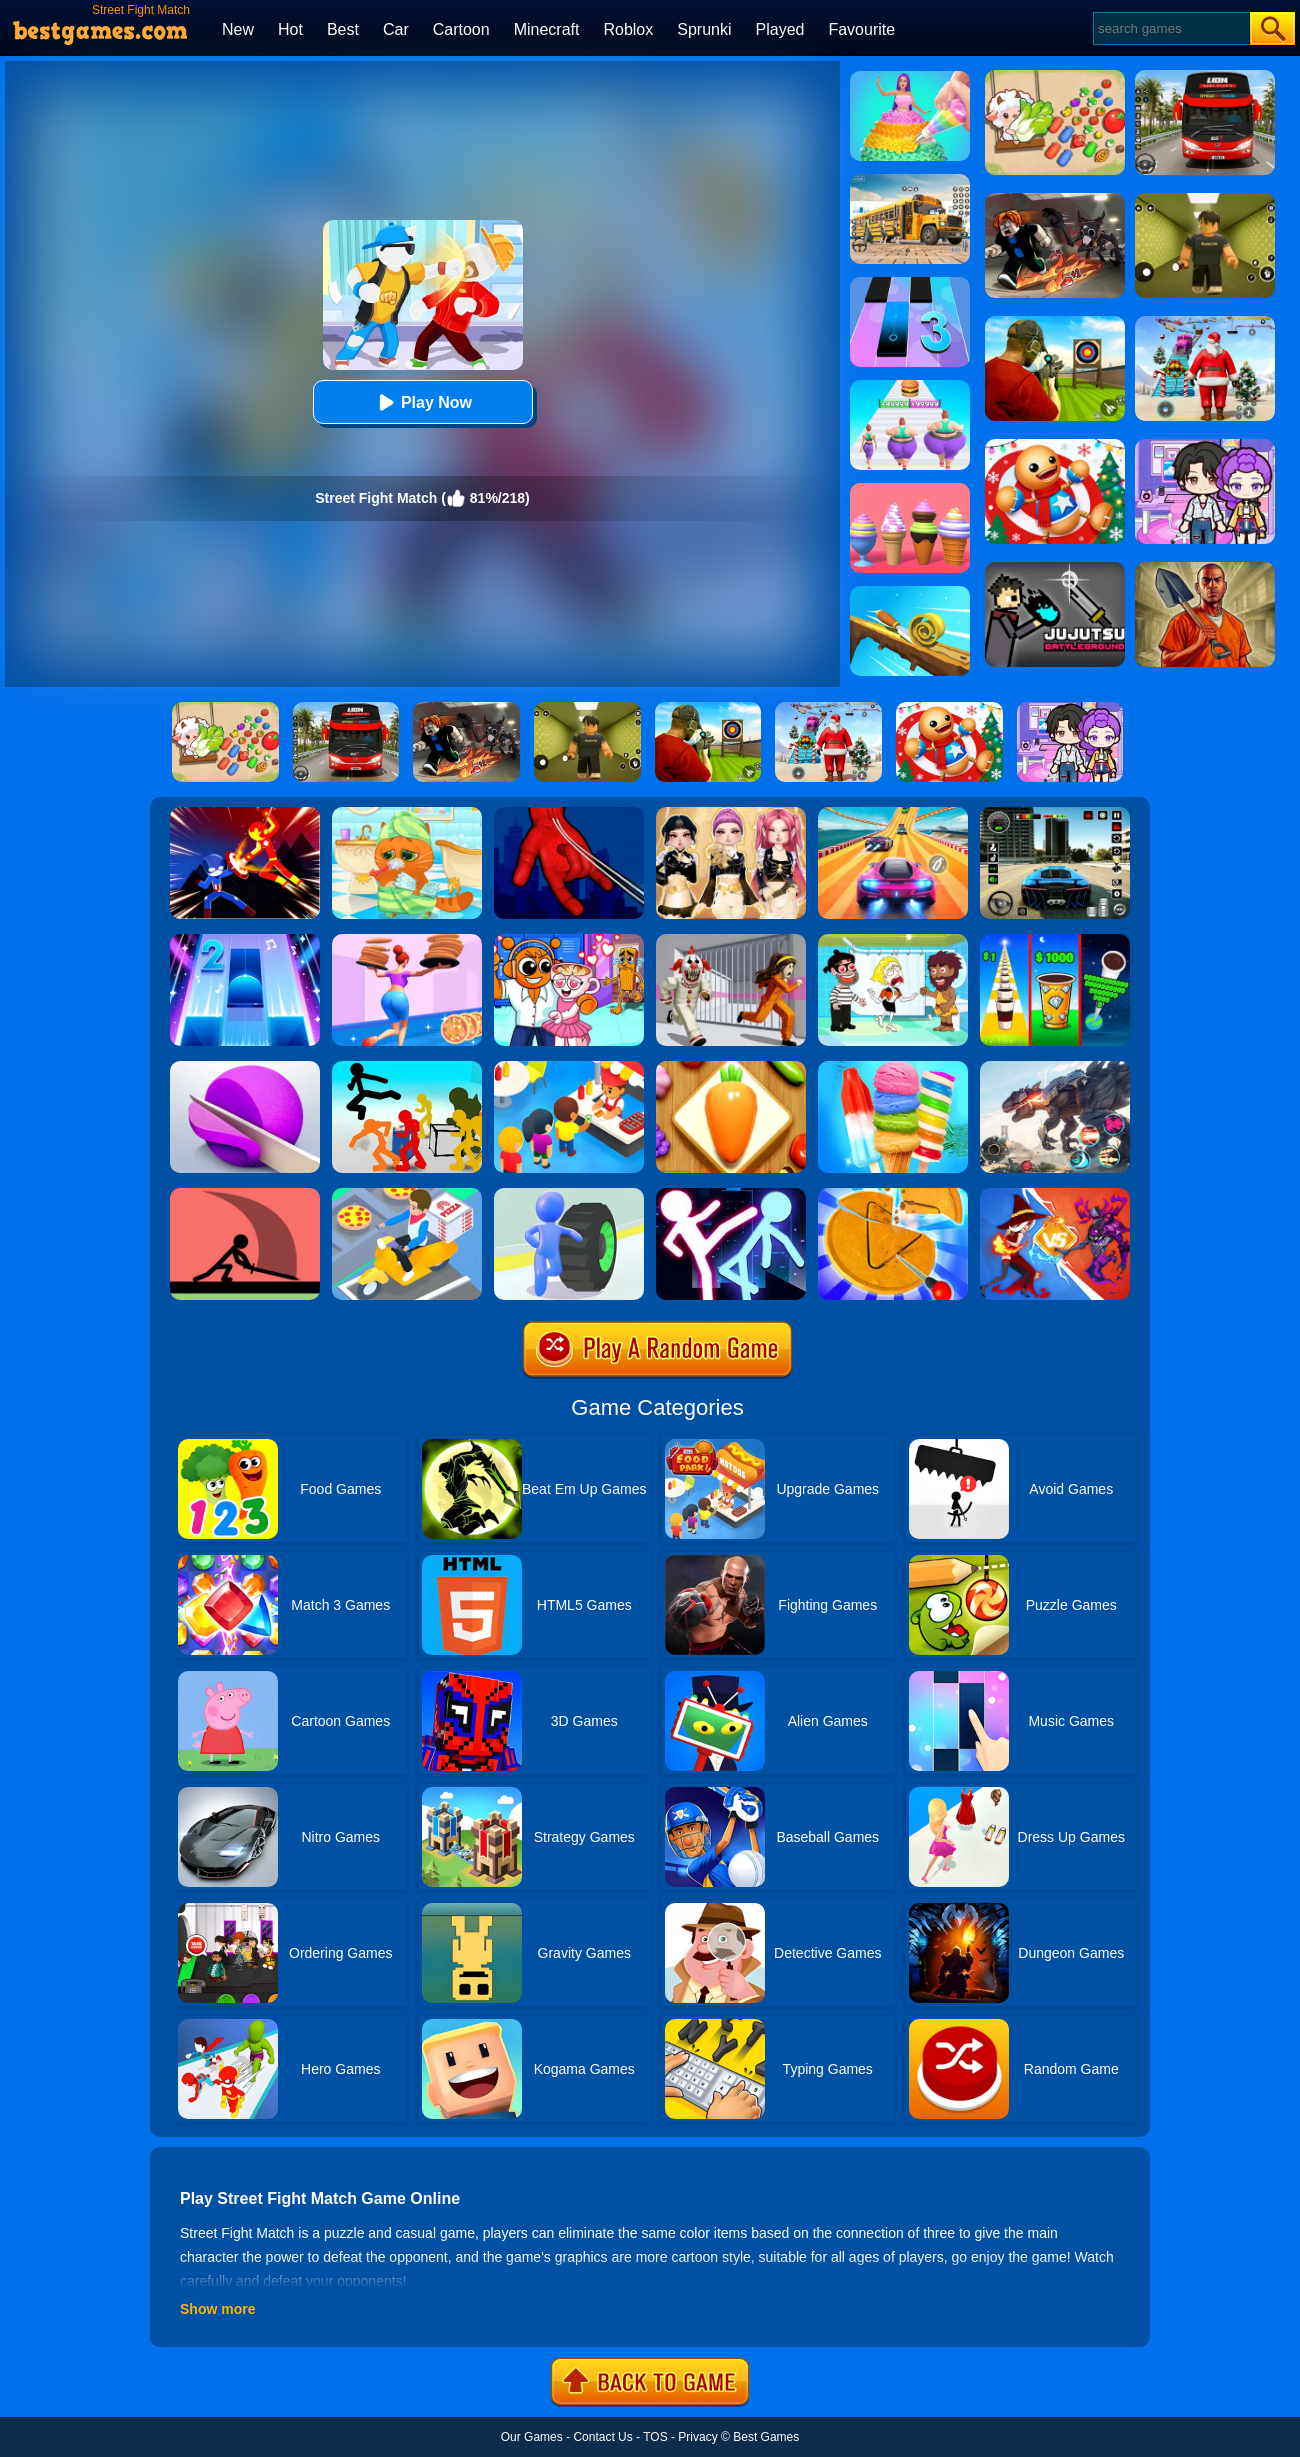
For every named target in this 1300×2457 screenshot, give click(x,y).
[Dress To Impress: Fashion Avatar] (731, 814)
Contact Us (602, 2437)
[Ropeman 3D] (569, 814)
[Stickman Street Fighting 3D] (407, 1068)
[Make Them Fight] (245, 1195)
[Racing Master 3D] (893, 814)
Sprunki (704, 29)
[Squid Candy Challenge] (893, 1195)
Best (343, 29)
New (238, 29)
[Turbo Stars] (569, 1195)
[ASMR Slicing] (245, 1068)
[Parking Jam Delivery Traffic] (407, 1195)
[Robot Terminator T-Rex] (1055, 1068)
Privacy (697, 2437)
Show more (217, 2309)
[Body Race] (910, 387)
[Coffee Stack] (1055, 941)
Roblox (628, 29)
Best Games (766, 2437)
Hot (290, 29)
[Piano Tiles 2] (245, 941)
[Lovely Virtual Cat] (407, 814)
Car (396, 29)
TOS (655, 2437)
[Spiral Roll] (910, 593)
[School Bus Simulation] (910, 181)
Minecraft (547, 29)
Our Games (532, 2437)
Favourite (861, 29)
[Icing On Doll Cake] (910, 78)
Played (780, 29)
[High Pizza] (407, 941)
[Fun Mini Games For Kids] (569, 941)
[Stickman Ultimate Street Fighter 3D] (731, 1195)
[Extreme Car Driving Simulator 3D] (1055, 814)
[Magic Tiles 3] (910, 284)
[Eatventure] (569, 1068)
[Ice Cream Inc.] (910, 490)
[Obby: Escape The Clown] (731, 941)
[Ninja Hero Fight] (245, 814)
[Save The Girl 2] (893, 941)
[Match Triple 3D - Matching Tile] (731, 1068)
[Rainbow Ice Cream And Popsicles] (893, 1068)
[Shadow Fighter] (1055, 1195)
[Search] (1170, 28)
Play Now (422, 402)
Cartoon (461, 29)
